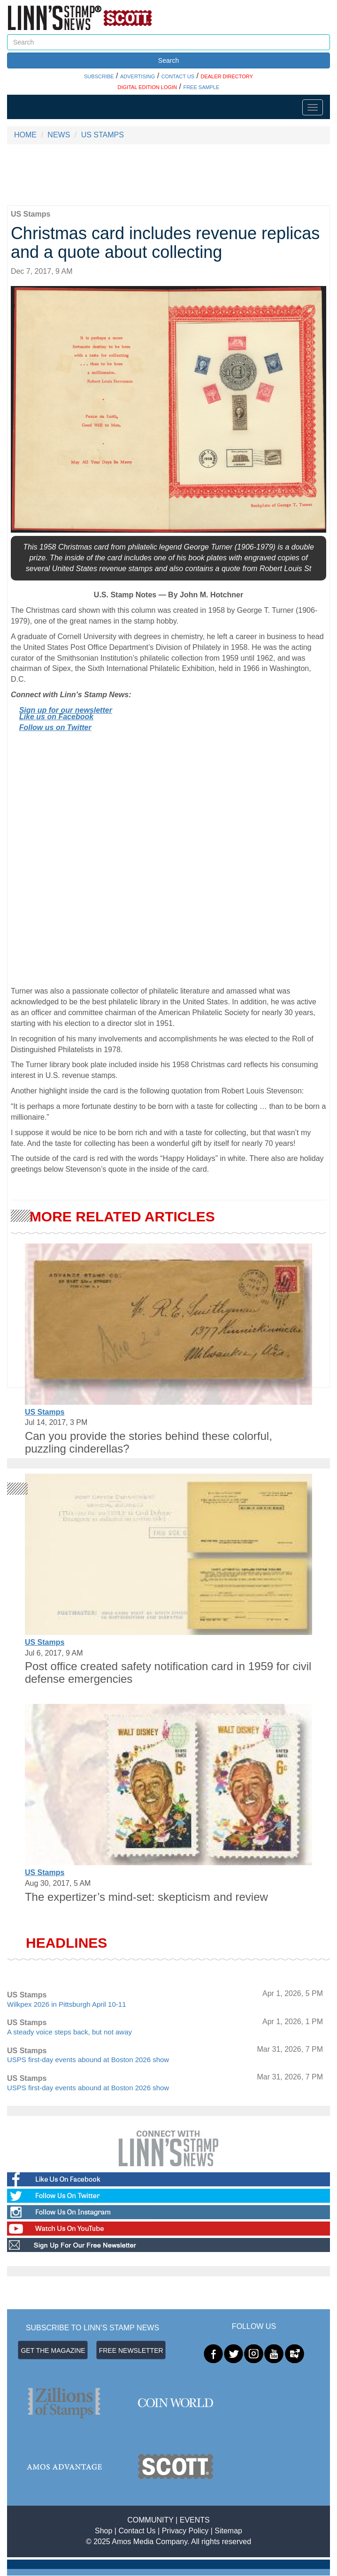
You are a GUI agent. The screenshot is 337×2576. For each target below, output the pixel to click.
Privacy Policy (185, 2531)
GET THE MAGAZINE (53, 2350)
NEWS (58, 135)
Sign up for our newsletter (65, 710)
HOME (25, 135)
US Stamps (44, 1412)
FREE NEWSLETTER (131, 2350)
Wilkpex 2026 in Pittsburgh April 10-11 (66, 2004)
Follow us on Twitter (55, 727)
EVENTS (195, 2520)
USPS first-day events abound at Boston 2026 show (88, 2060)
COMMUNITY (150, 2520)
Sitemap (228, 2531)
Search (168, 60)
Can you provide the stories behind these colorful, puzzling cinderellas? (148, 1442)
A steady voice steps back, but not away (69, 2032)
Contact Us (136, 2531)
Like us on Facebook (56, 717)
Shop (103, 2531)
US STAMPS (102, 135)
